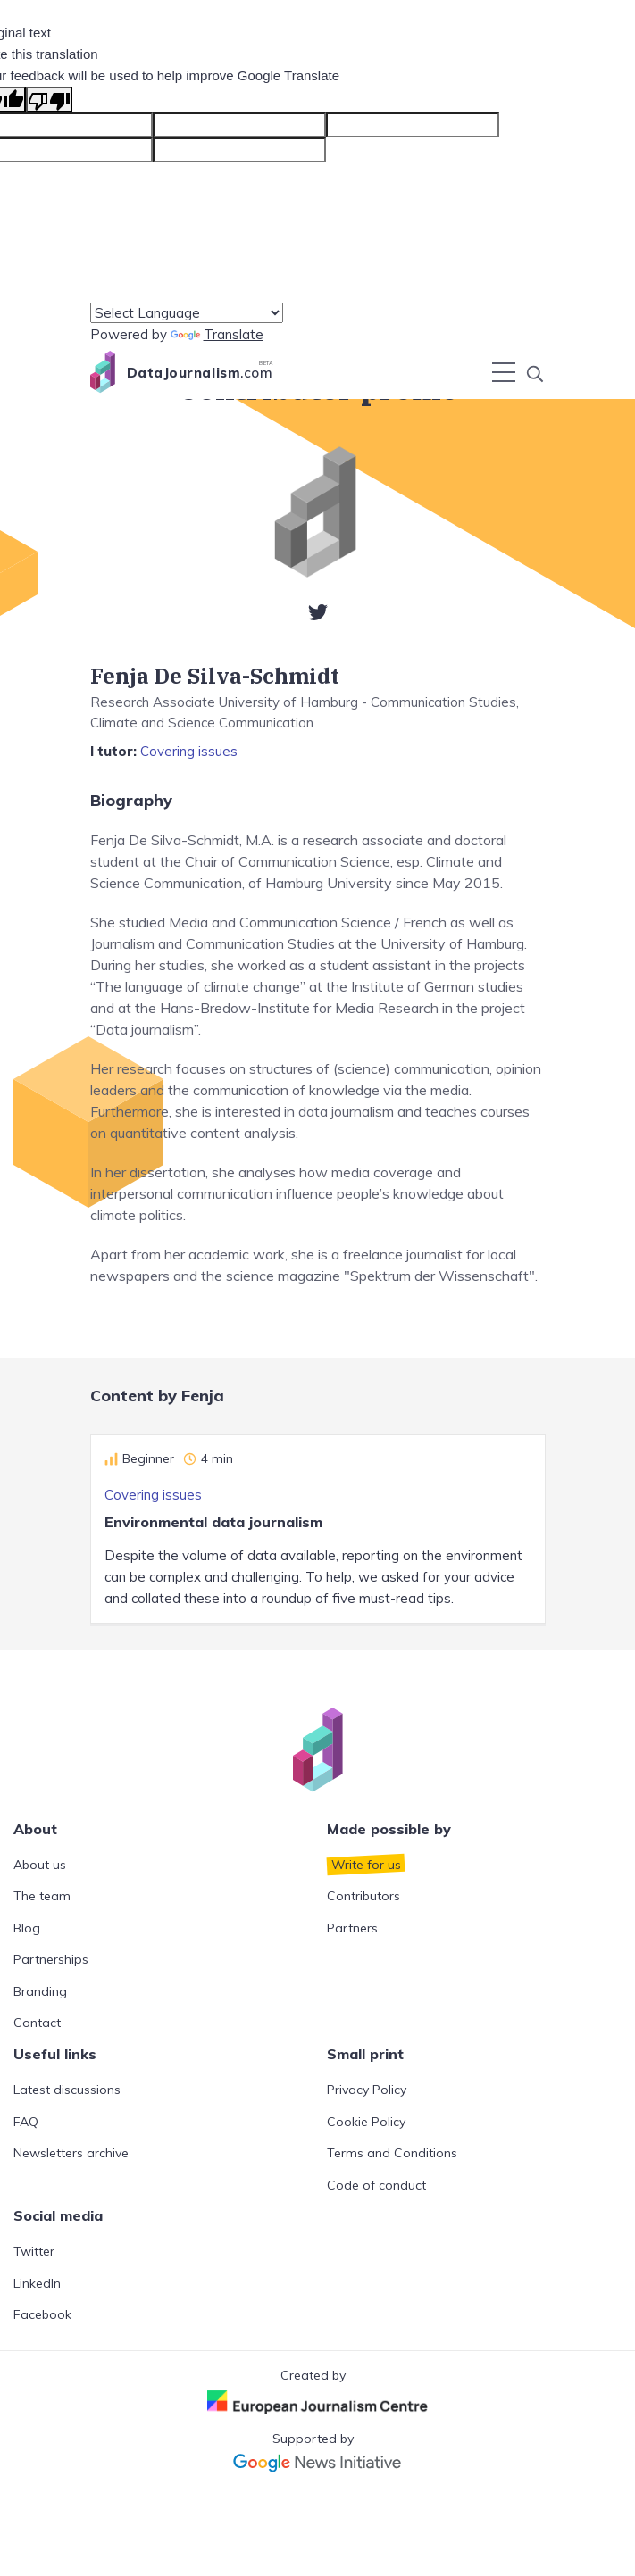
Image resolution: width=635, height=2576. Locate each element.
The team (42, 1896)
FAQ (25, 2122)
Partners (352, 1928)
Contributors (363, 1896)
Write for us (366, 1865)
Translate (217, 334)
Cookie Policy (366, 2122)
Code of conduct (376, 2185)
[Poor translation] (49, 99)
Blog (26, 1928)
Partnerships (50, 1959)
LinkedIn (37, 2283)
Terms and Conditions (392, 2153)
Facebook (42, 2314)
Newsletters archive (71, 2153)
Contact (37, 2023)
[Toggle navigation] (503, 372)
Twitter (33, 2251)
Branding (40, 1991)
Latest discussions (67, 2090)
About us (39, 1865)
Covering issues (189, 751)
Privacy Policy (366, 2090)
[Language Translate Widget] (186, 313)
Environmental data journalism (213, 1522)
